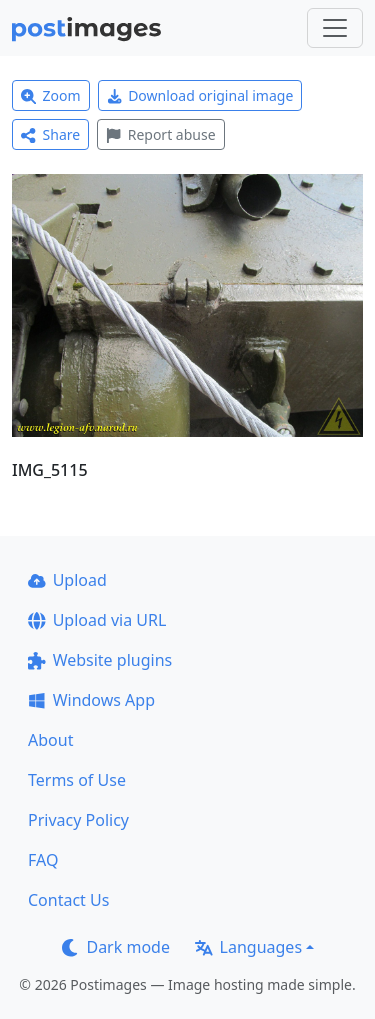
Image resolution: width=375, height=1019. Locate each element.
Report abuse (160, 134)
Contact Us (68, 900)
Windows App (91, 700)
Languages (248, 947)
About (50, 740)
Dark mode (116, 947)
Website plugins (100, 660)
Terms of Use (77, 780)
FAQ (43, 860)
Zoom (51, 95)
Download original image (200, 95)
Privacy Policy (78, 820)
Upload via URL (97, 620)
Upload (67, 580)
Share (50, 134)
